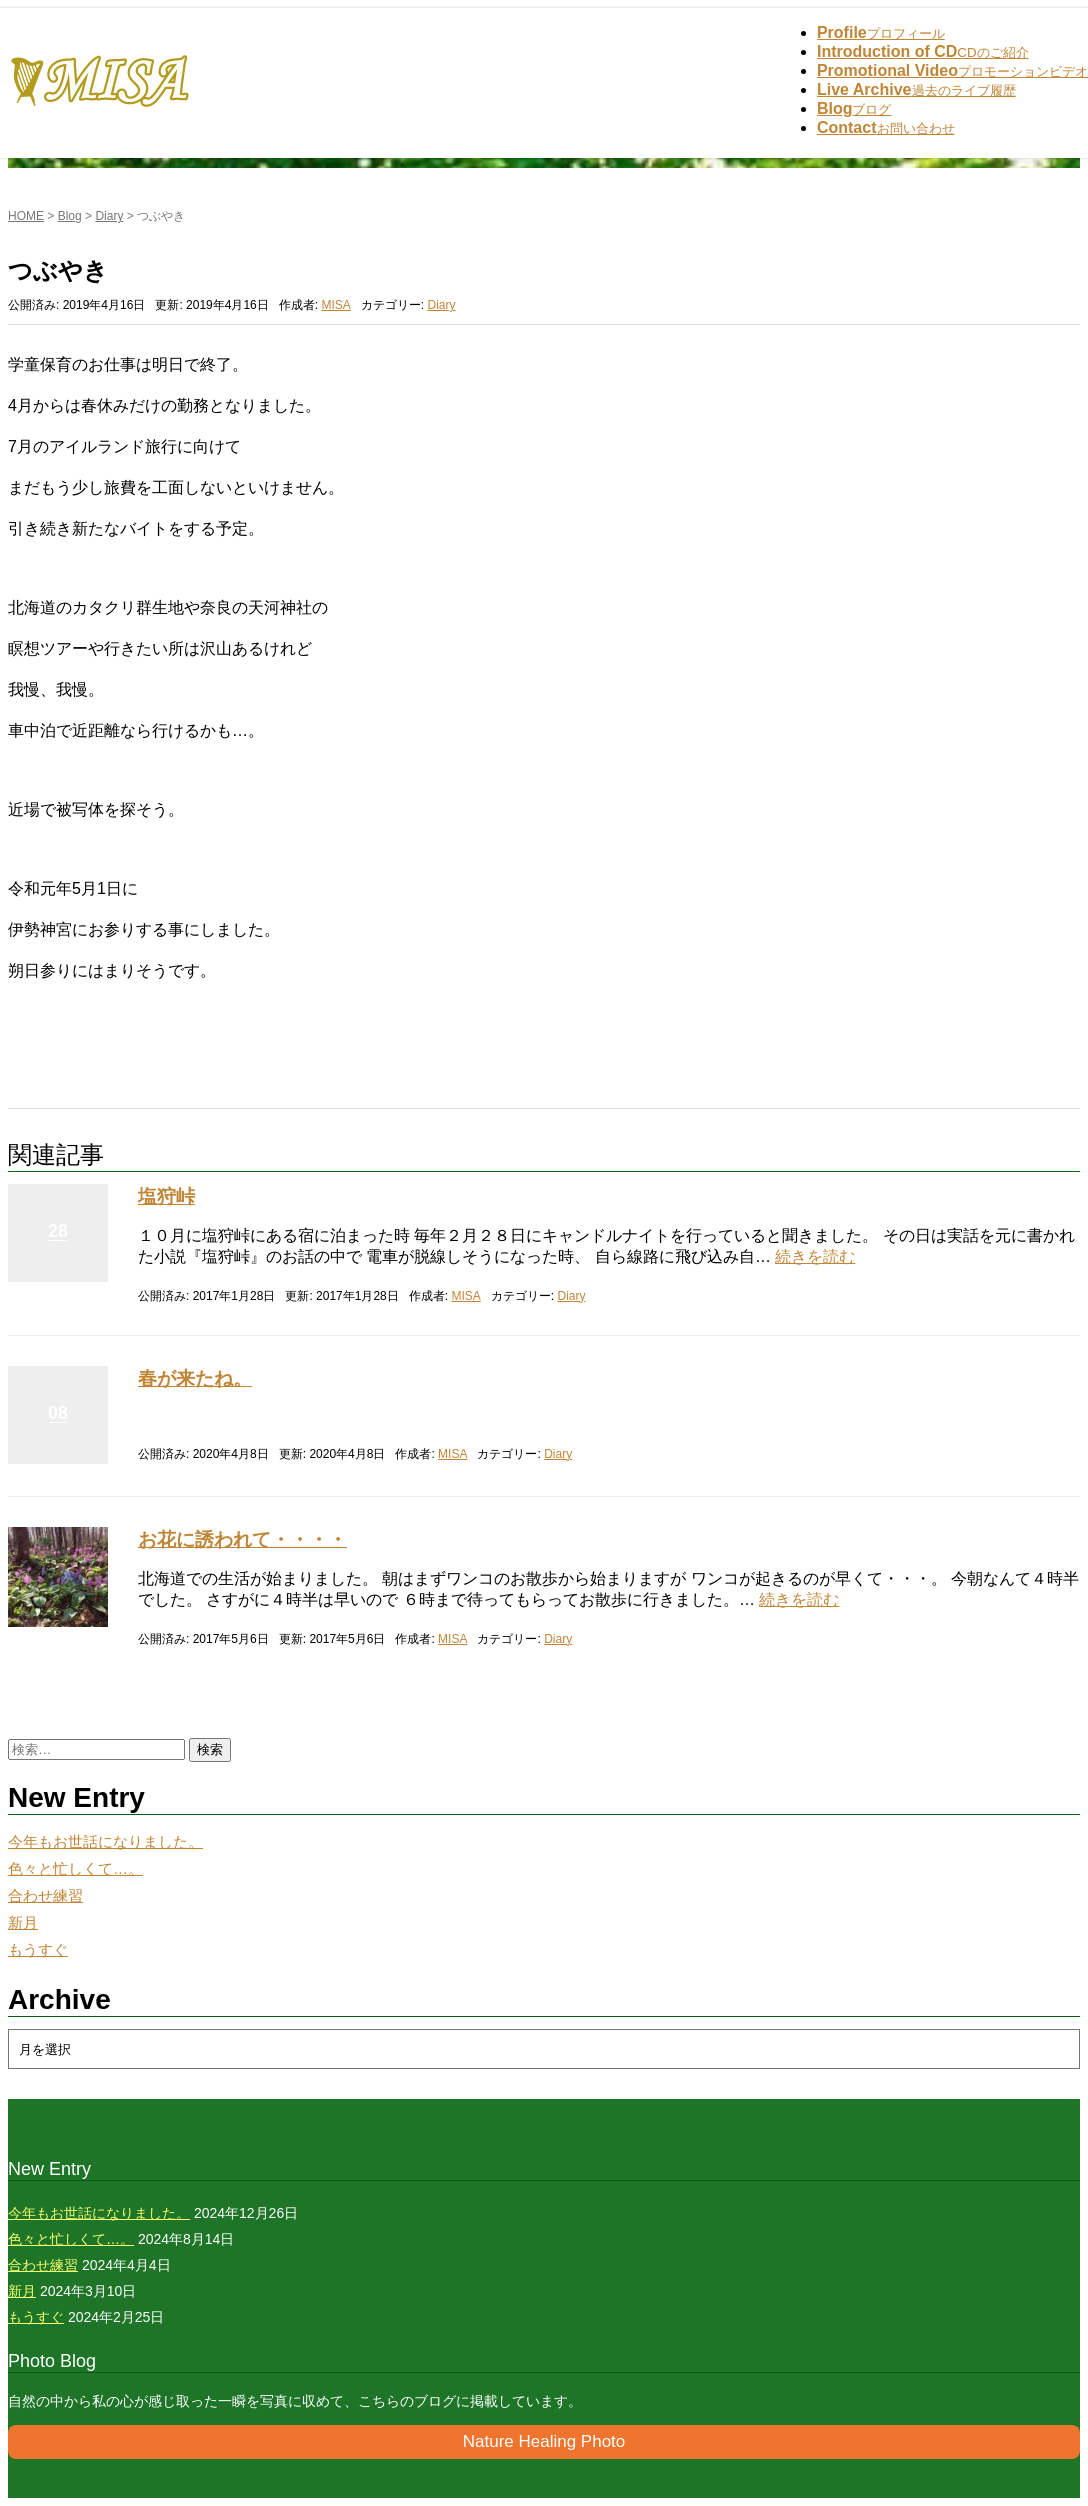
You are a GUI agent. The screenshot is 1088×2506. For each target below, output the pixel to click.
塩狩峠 (166, 1196)
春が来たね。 (195, 1378)
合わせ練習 (45, 1896)
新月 (23, 1923)
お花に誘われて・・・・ (242, 1539)
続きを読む (815, 1256)
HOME (26, 216)
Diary (109, 216)
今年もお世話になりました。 (105, 1842)
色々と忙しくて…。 (75, 1869)
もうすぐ (38, 1950)
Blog (70, 216)
